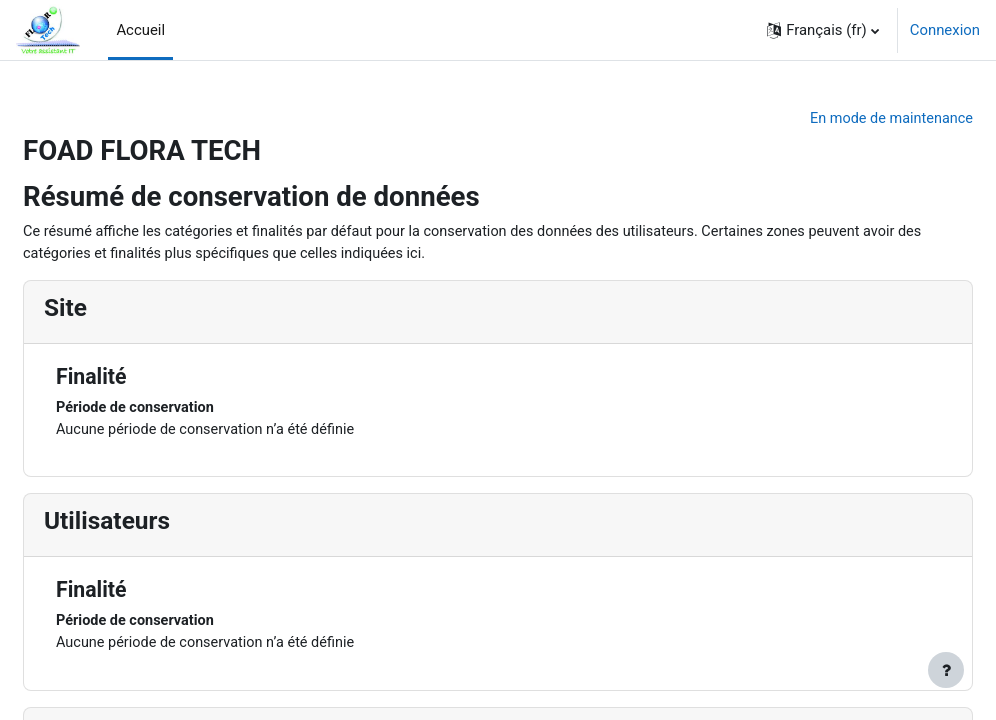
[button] (823, 30)
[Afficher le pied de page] (946, 670)
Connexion (945, 30)
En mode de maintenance (841, 119)
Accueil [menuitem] (140, 30)
